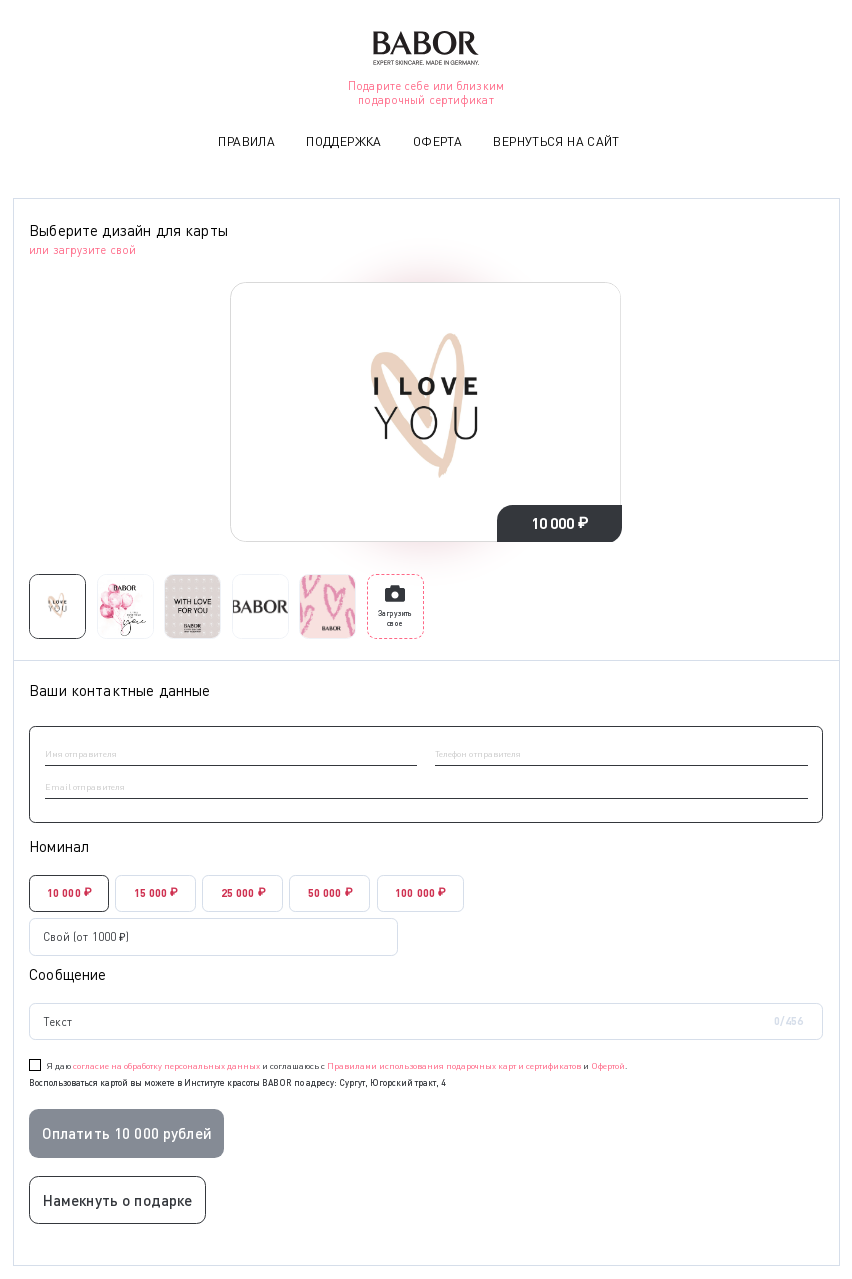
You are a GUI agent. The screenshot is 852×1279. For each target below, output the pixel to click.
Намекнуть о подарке (118, 1200)
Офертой (608, 1065)
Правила (246, 141)
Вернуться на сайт (556, 141)
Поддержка (343, 141)
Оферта (437, 141)
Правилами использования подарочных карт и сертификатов (454, 1065)
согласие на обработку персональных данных (166, 1065)
